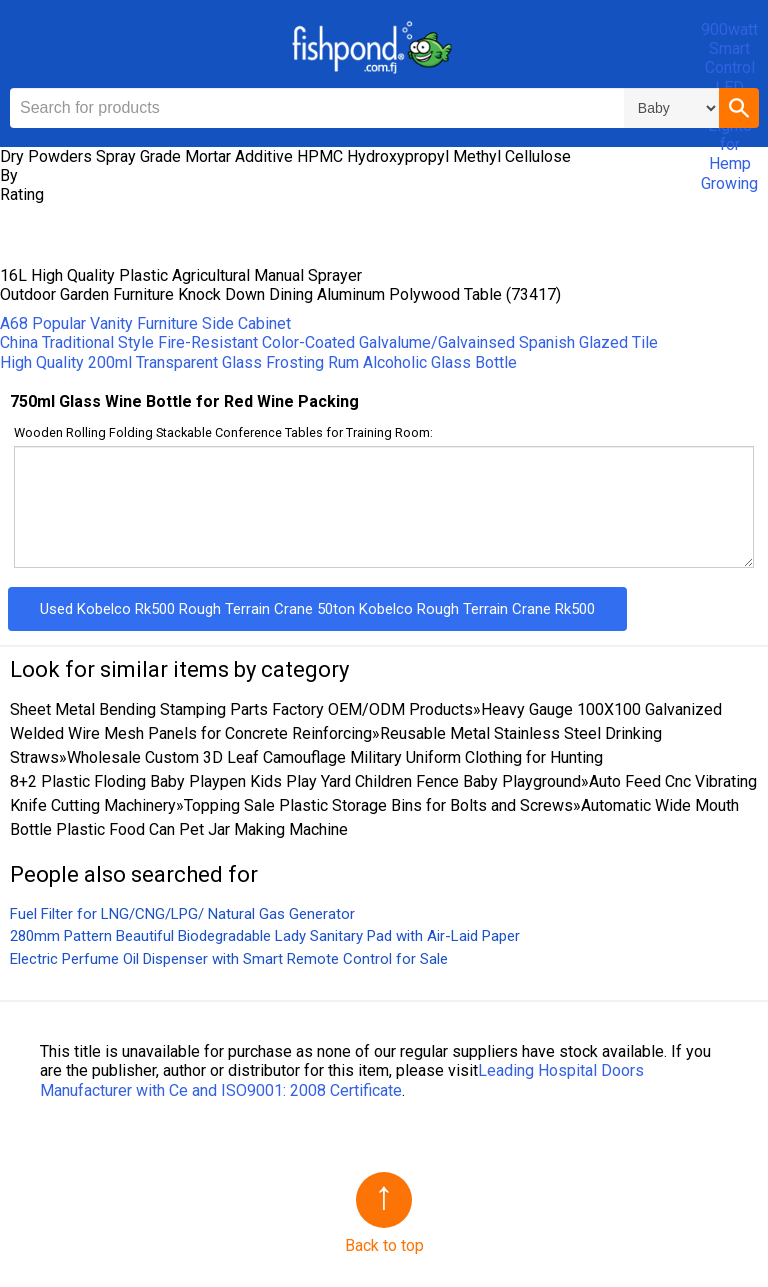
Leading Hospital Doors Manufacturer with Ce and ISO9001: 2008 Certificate (342, 1080)
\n (671, 108)
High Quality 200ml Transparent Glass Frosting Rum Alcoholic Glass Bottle (258, 362)
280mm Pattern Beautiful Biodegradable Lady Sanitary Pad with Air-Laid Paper (265, 936)
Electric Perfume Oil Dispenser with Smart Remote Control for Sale (229, 959)
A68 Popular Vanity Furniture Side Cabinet (145, 323)
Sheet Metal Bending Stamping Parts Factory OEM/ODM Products (241, 709)
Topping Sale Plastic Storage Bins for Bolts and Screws (378, 805)
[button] (739, 108)
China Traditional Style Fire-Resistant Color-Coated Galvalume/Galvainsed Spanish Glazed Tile (329, 342)
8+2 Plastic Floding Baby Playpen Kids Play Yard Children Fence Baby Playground (295, 781)
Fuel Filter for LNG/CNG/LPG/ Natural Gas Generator (182, 914)
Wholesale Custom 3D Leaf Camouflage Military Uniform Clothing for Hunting (335, 757)
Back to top (384, 1245)
